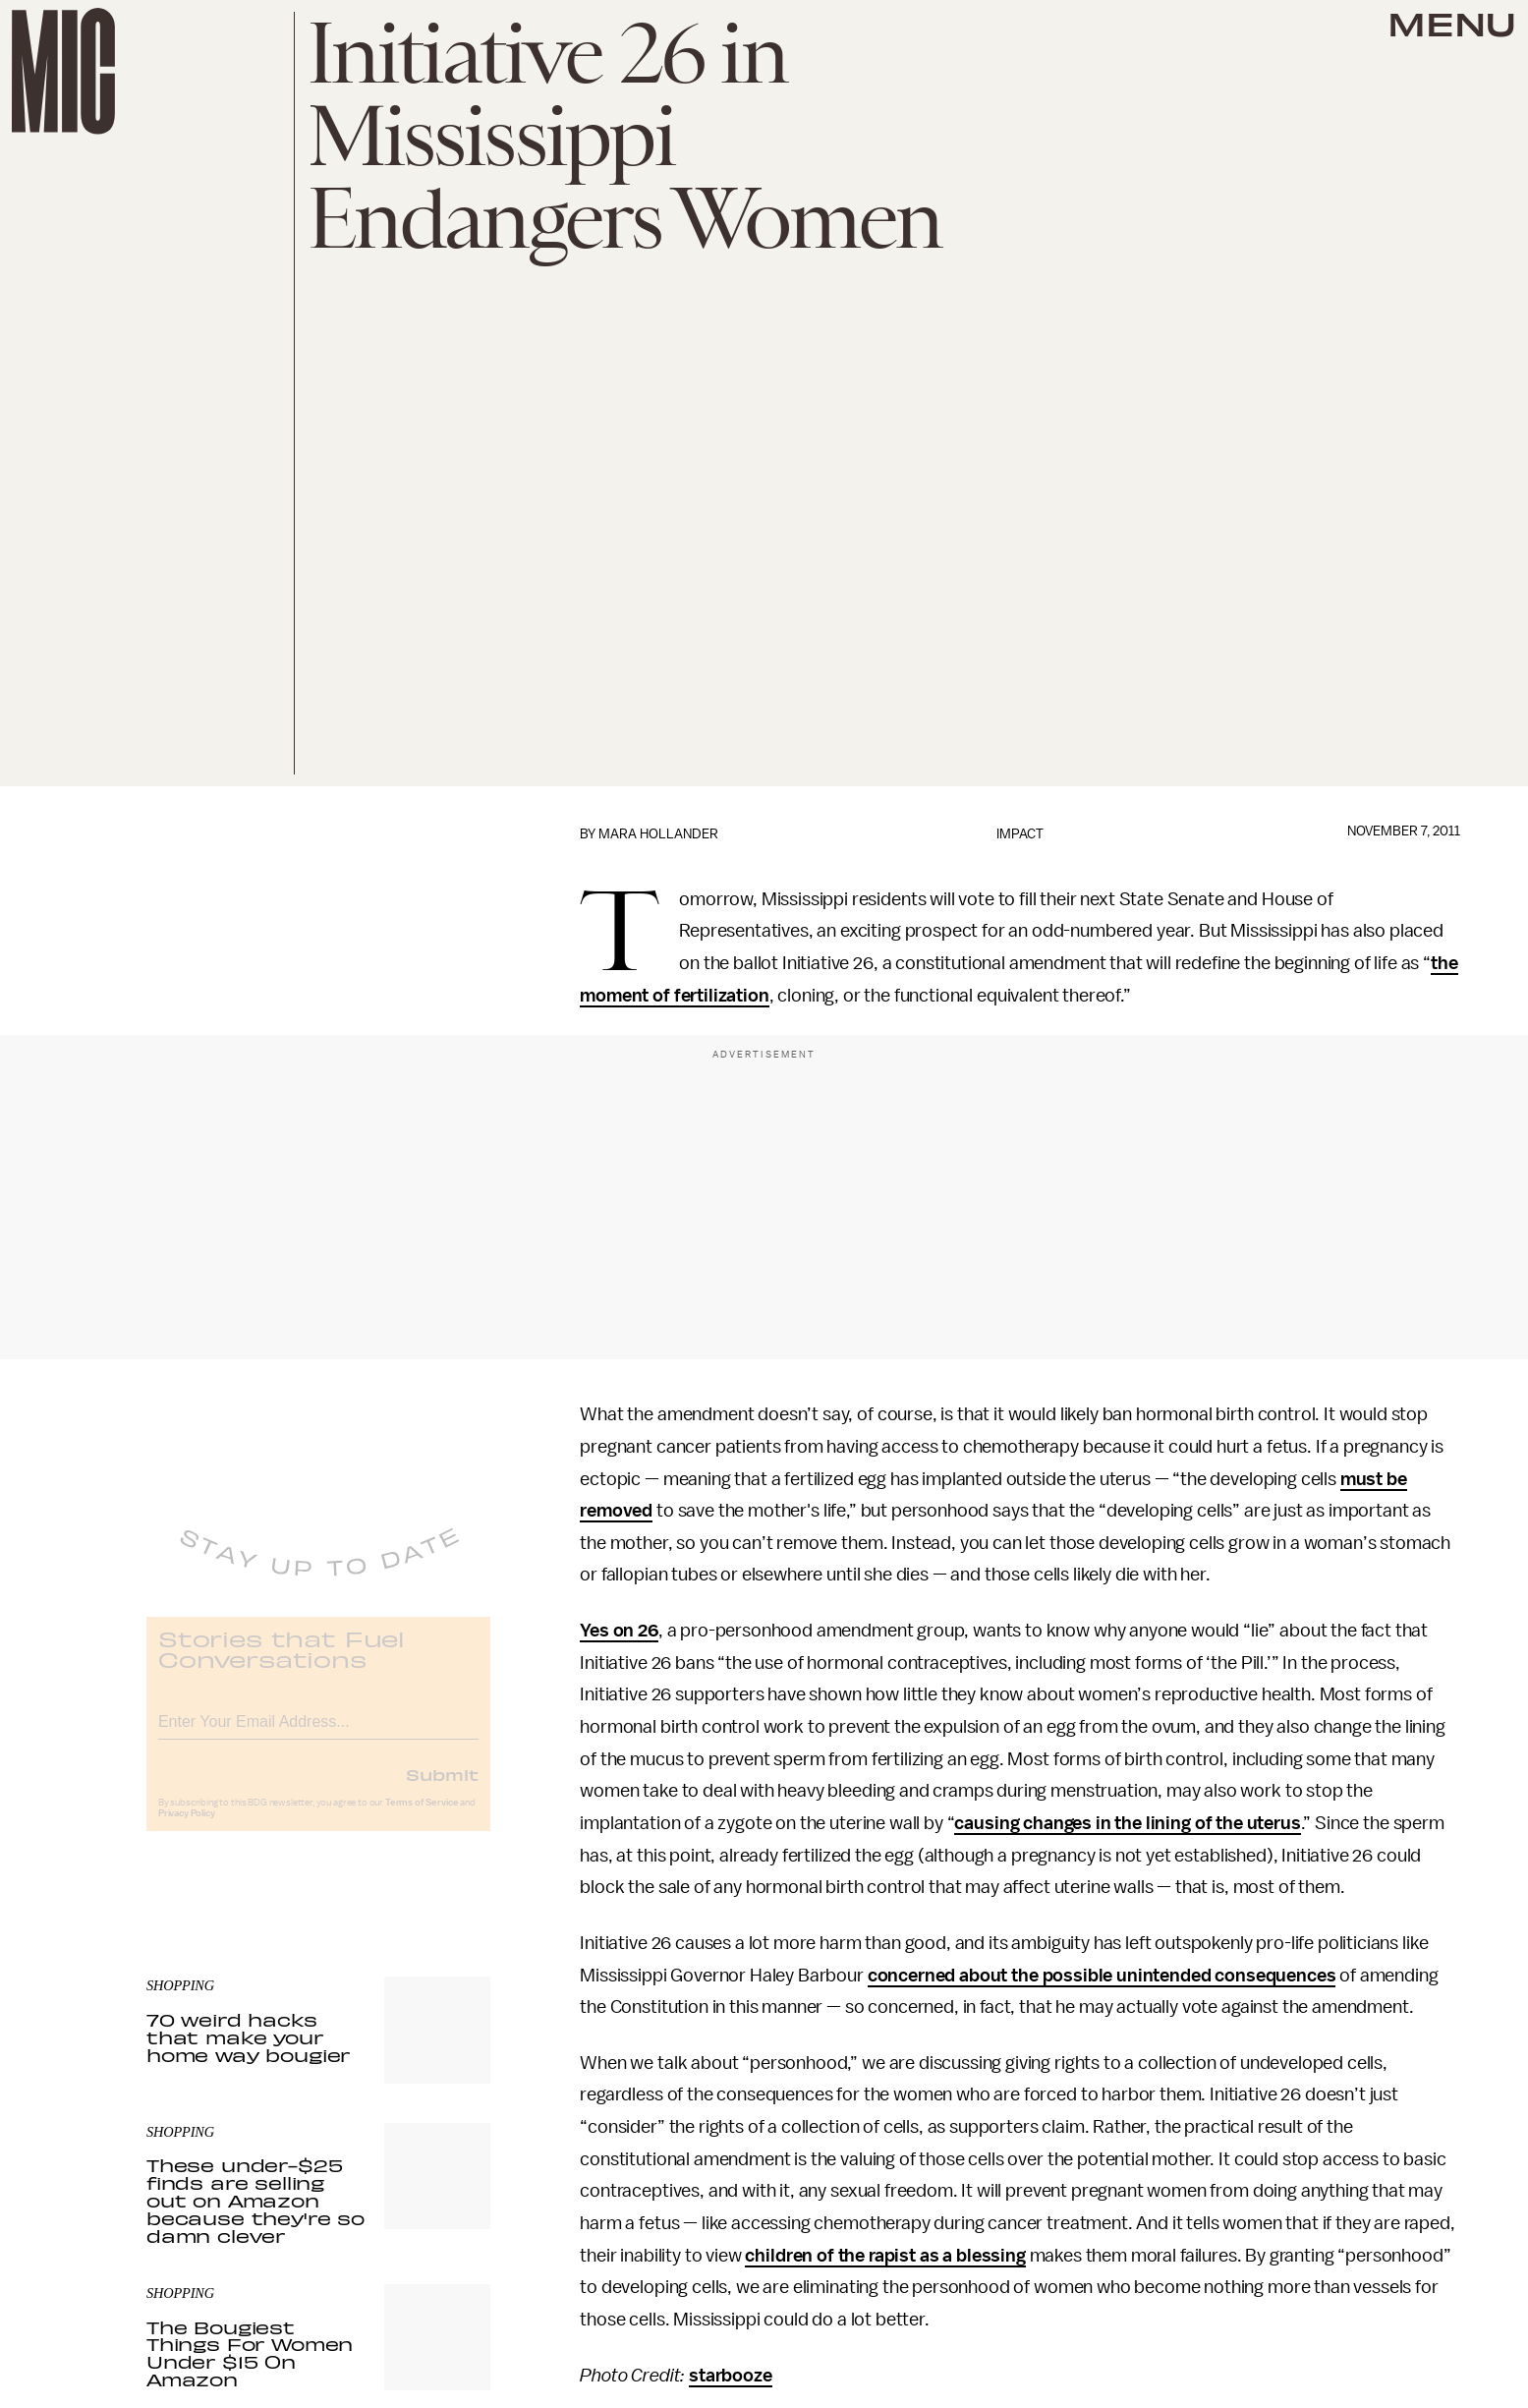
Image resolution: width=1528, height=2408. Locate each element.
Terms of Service (421, 1816)
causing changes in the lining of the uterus (1127, 1823)
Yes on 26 (619, 1630)
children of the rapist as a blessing (885, 2255)
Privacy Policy (186, 1827)
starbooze (730, 2375)
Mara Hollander (658, 834)
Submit (442, 1788)
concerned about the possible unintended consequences (1102, 1975)
